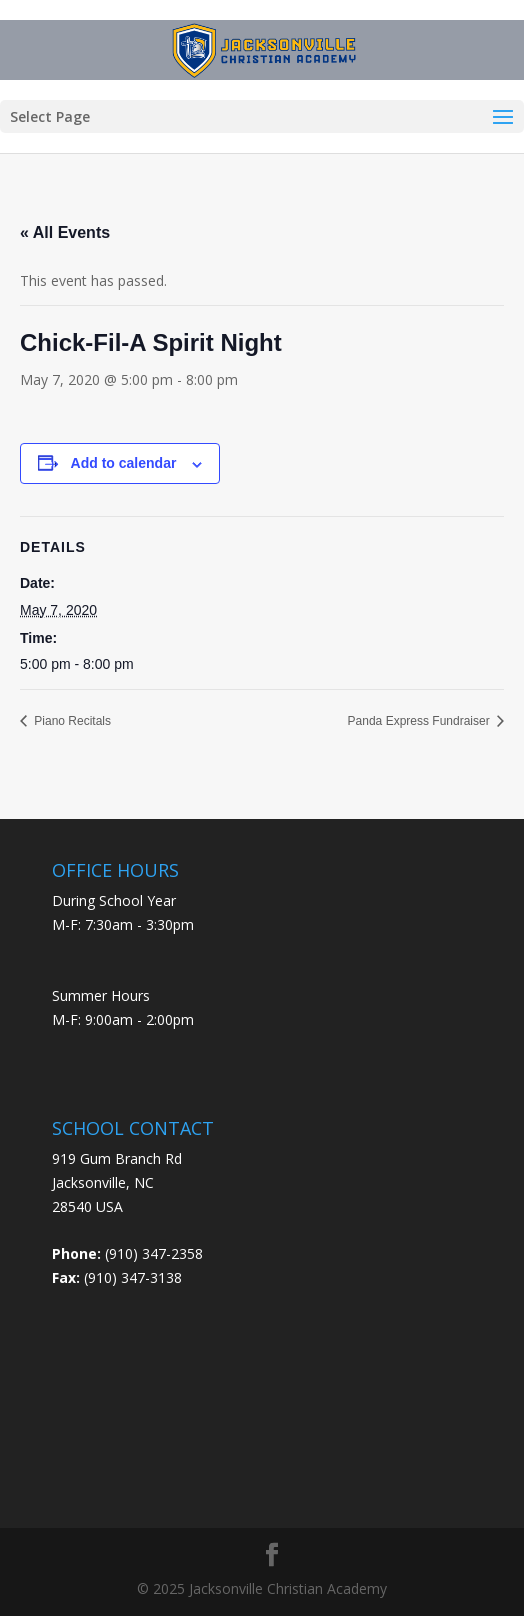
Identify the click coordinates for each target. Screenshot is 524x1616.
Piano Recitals (71, 721)
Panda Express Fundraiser (420, 721)
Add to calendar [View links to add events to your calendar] (124, 463)
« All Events (65, 232)
